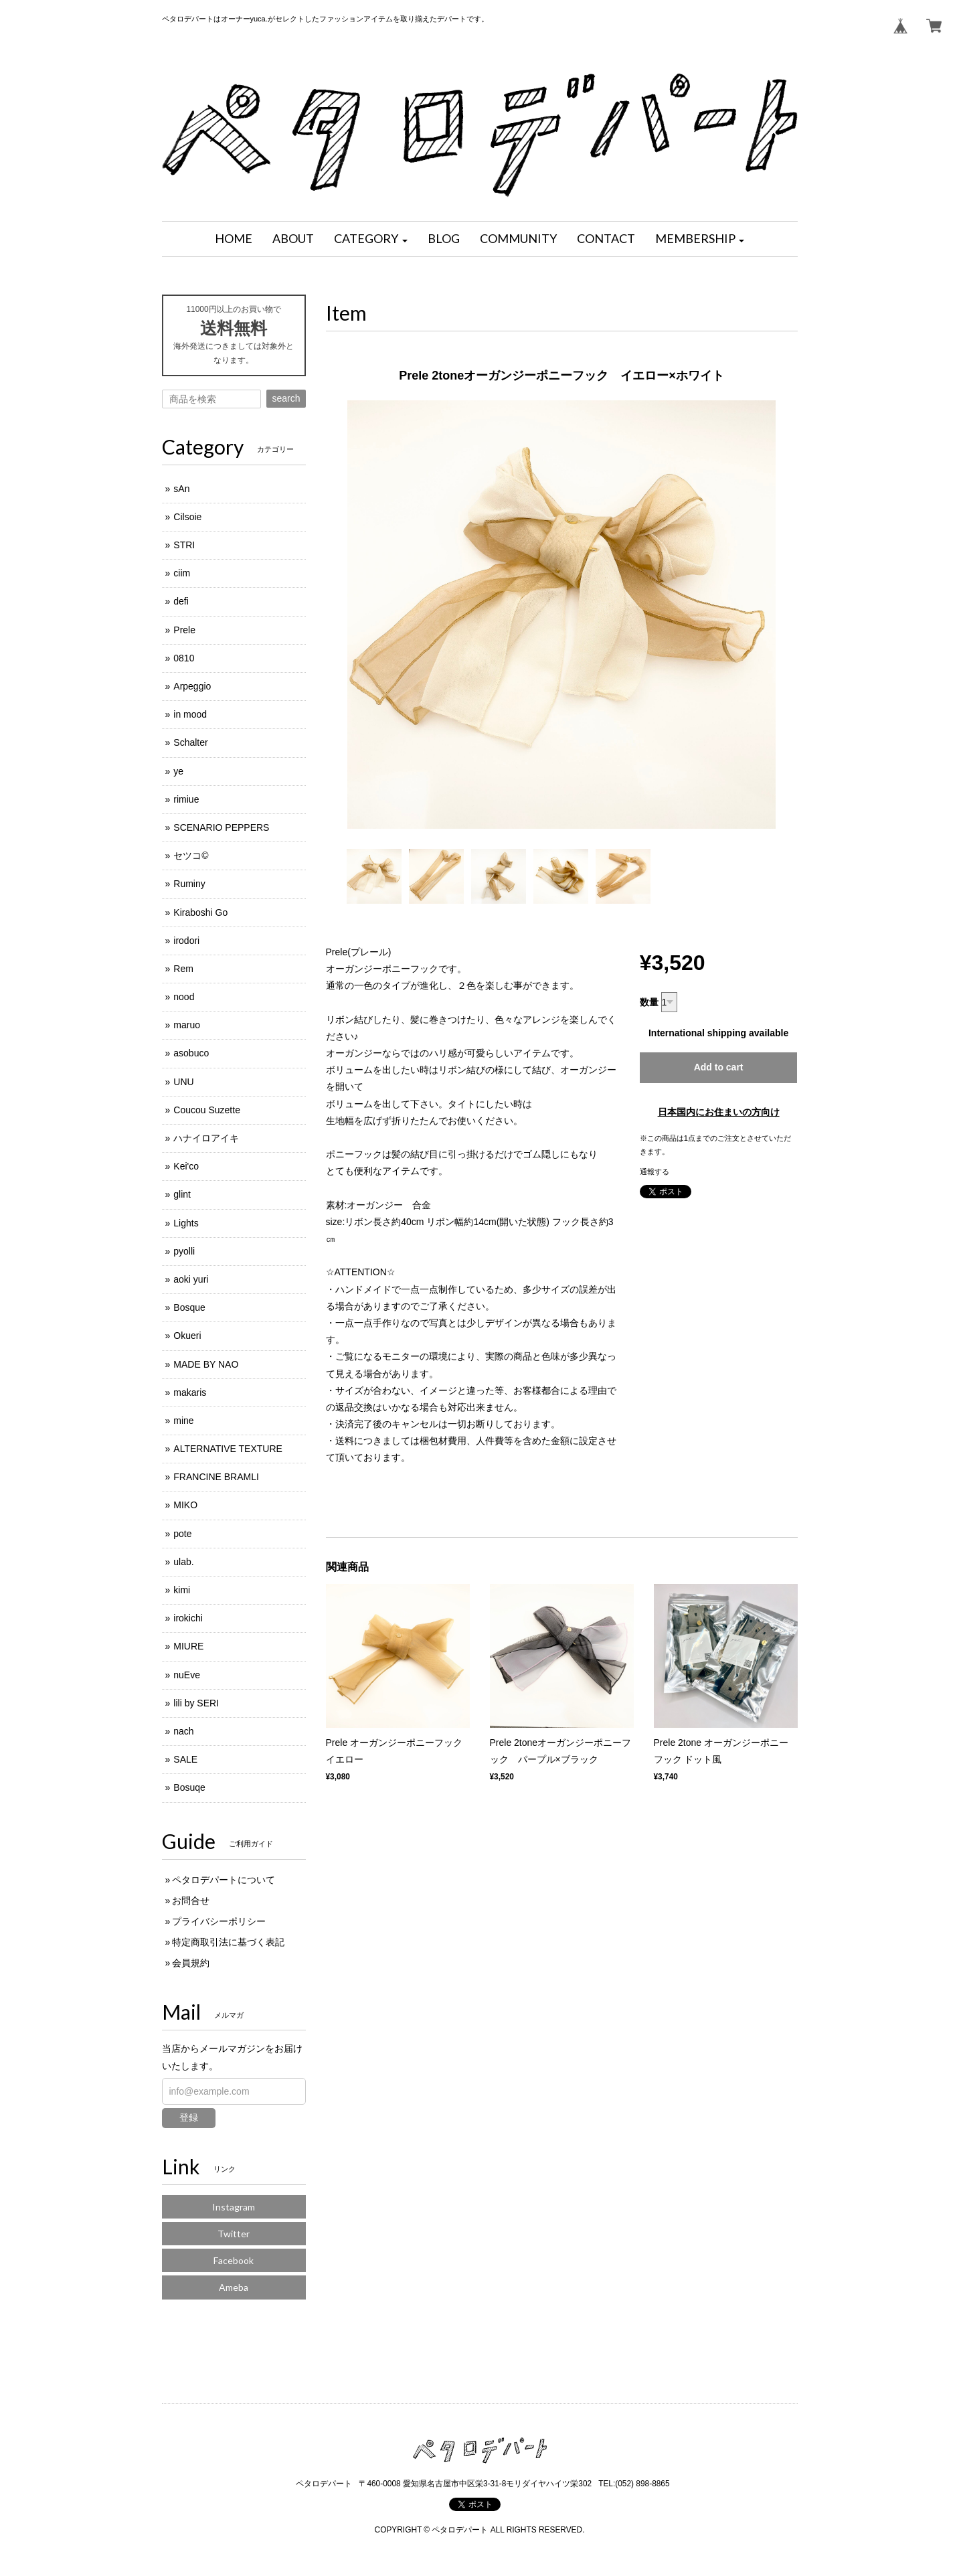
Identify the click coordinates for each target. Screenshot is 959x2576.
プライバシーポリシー (219, 1921)
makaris (189, 1392)
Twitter (233, 2233)
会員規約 (190, 1962)
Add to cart (719, 1067)
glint (182, 1194)
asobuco (191, 1053)
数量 (649, 1002)
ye (178, 771)
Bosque (189, 1307)
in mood (190, 714)
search (286, 398)
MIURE (188, 1646)
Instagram (233, 2206)
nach (183, 1731)
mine (183, 1420)
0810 (183, 658)
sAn (181, 488)
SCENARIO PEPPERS (221, 827)
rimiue (186, 799)
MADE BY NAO (205, 1364)
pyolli (184, 1251)
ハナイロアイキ (206, 1138)
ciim (181, 573)
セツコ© (190, 855)
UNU (183, 1081)
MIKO (185, 1505)
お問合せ (190, 1900)
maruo (186, 1025)
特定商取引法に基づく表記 (228, 1942)
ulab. (183, 1561)
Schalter (190, 742)
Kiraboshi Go (200, 912)
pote (182, 1533)
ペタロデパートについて (223, 1879)
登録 (188, 2117)
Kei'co (186, 1166)
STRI (184, 545)
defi (181, 601)
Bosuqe (189, 1787)
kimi (181, 1590)
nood (183, 996)
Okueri (187, 1335)
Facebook (233, 2260)
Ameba (233, 2287)
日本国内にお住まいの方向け (719, 1112)
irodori (186, 940)
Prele (184, 630)
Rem (183, 968)
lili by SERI (196, 1703)
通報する (654, 1172)
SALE (185, 1759)
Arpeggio (192, 686)
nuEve (186, 1675)
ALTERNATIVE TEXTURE (227, 1448)
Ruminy (189, 883)
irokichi (188, 1618)
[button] (371, 239)
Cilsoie (187, 516)
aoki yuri (190, 1279)
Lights (185, 1223)
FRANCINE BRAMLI (216, 1476)
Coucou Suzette (206, 1110)
